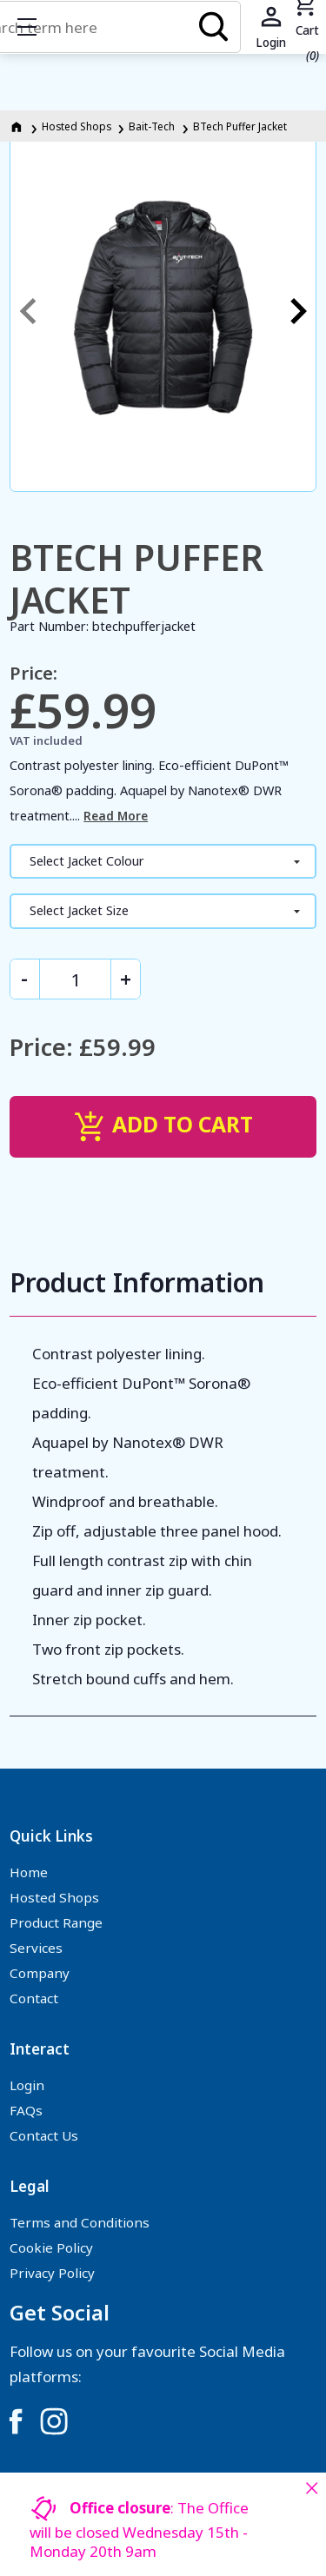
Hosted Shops (76, 126)
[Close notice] (311, 2487)
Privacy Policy (52, 2272)
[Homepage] (18, 126)
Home (29, 1872)
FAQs (26, 2110)
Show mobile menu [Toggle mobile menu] (35, 27)
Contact (34, 1998)
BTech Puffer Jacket (240, 126)
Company (40, 1973)
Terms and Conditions (80, 2222)
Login (27, 2085)
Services (36, 1947)
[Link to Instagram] (53, 2421)
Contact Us (44, 2135)
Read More (115, 815)
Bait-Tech (152, 126)
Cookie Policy (51, 2247)
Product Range (56, 1922)
